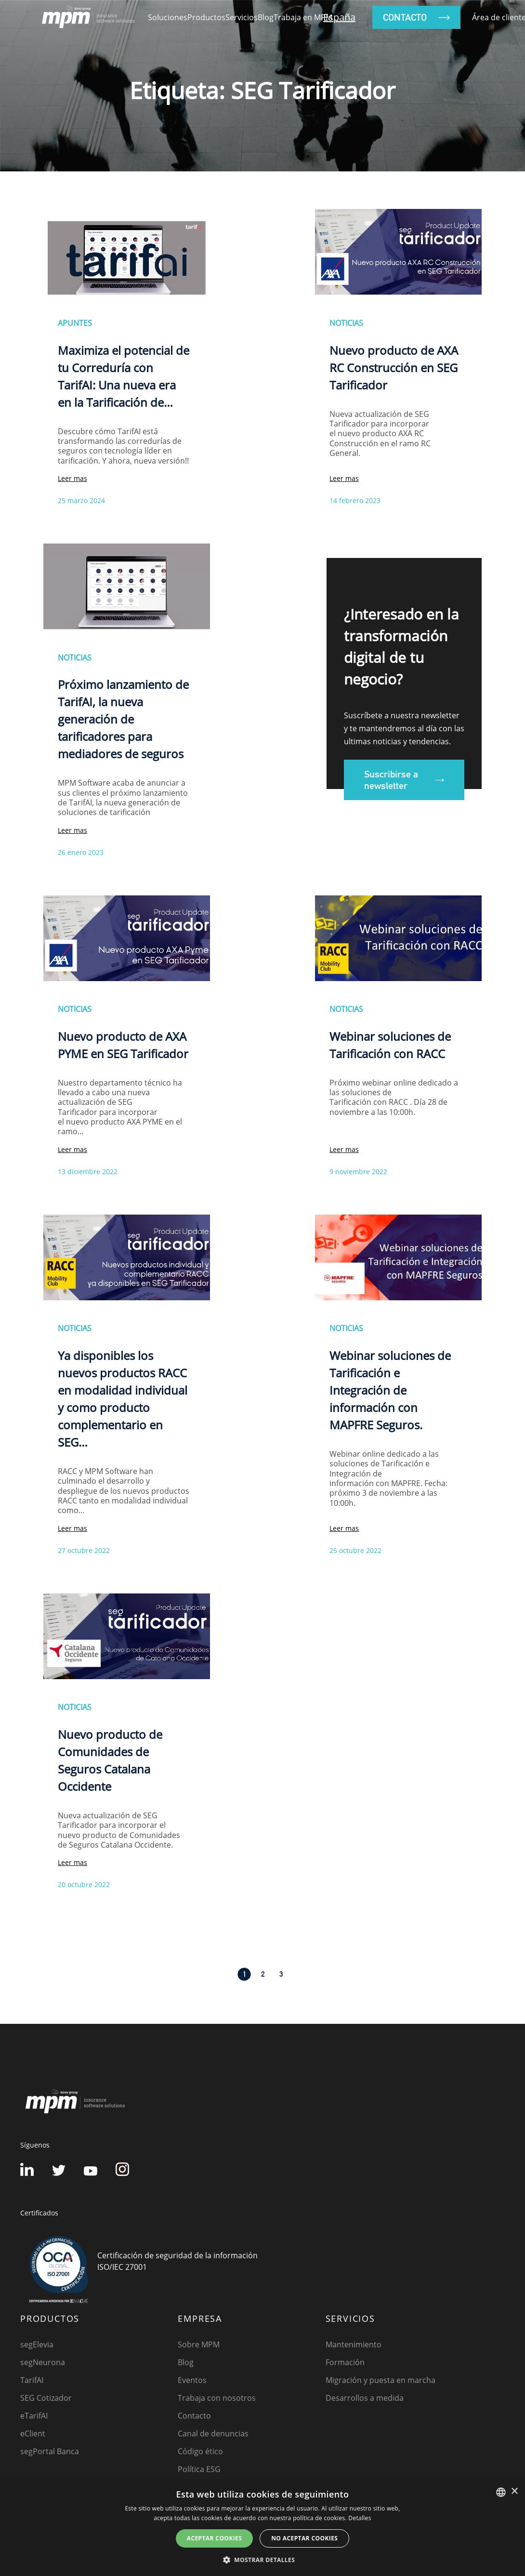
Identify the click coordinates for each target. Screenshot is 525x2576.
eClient (32, 2433)
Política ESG (199, 2469)
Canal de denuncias (213, 2433)
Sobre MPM (199, 2344)
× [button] (514, 2491)
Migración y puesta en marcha (380, 2380)
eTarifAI (34, 2415)
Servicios (241, 17)
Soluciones (167, 17)
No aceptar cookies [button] (304, 2538)
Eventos (192, 2380)
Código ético (200, 2451)
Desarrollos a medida (365, 2398)
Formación (345, 2362)
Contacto (194, 2415)
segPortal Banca (49, 2451)
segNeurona (42, 2362)
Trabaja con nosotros (217, 2398)
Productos (206, 17)
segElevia (36, 2344)
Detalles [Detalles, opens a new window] (359, 2518)
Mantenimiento (353, 2344)
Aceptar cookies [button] (214, 2538)
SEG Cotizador (46, 2398)
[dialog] (262, 2528)
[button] (262, 2559)
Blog (266, 17)
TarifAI (31, 2380)
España (339, 17)
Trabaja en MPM (303, 17)
